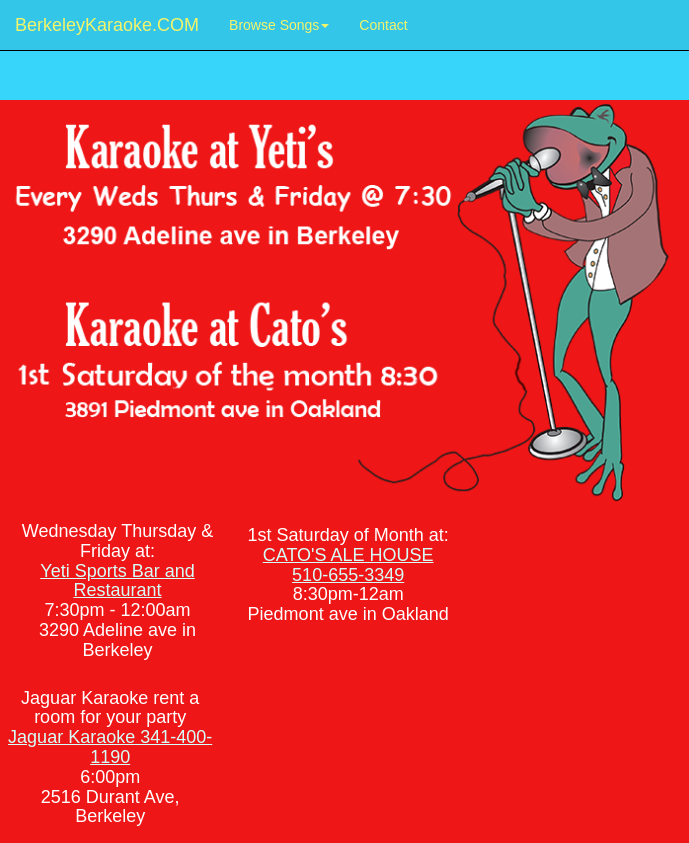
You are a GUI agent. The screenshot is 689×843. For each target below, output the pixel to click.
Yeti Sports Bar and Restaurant (117, 581)
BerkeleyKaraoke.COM (107, 25)
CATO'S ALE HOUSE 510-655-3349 (348, 565)
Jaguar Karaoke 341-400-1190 (110, 747)
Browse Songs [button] (279, 25)
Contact (390, 23)
